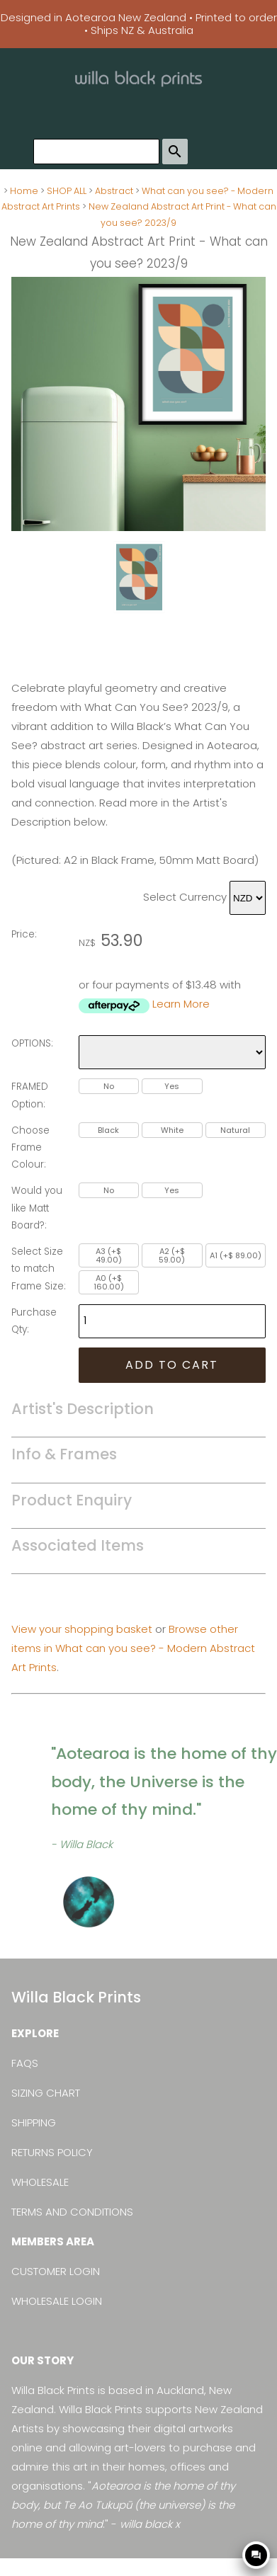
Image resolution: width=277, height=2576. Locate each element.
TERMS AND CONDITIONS (72, 2211)
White (172, 1130)
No (108, 1086)
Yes (171, 1086)
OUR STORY (42, 2360)
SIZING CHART (45, 2092)
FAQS (24, 2063)
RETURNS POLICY (52, 2152)
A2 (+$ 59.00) (172, 1255)
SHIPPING (33, 2122)
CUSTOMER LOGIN (55, 2271)
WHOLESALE (40, 2182)
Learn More (181, 1003)
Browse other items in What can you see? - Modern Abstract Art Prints (133, 1648)
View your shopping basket (81, 1629)
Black (108, 1130)
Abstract (114, 191)
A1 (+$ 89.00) (235, 1255)
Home (24, 191)
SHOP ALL (66, 191)
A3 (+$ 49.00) (109, 1255)
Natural (235, 1130)
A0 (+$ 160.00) (109, 1282)
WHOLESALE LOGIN (56, 2300)
